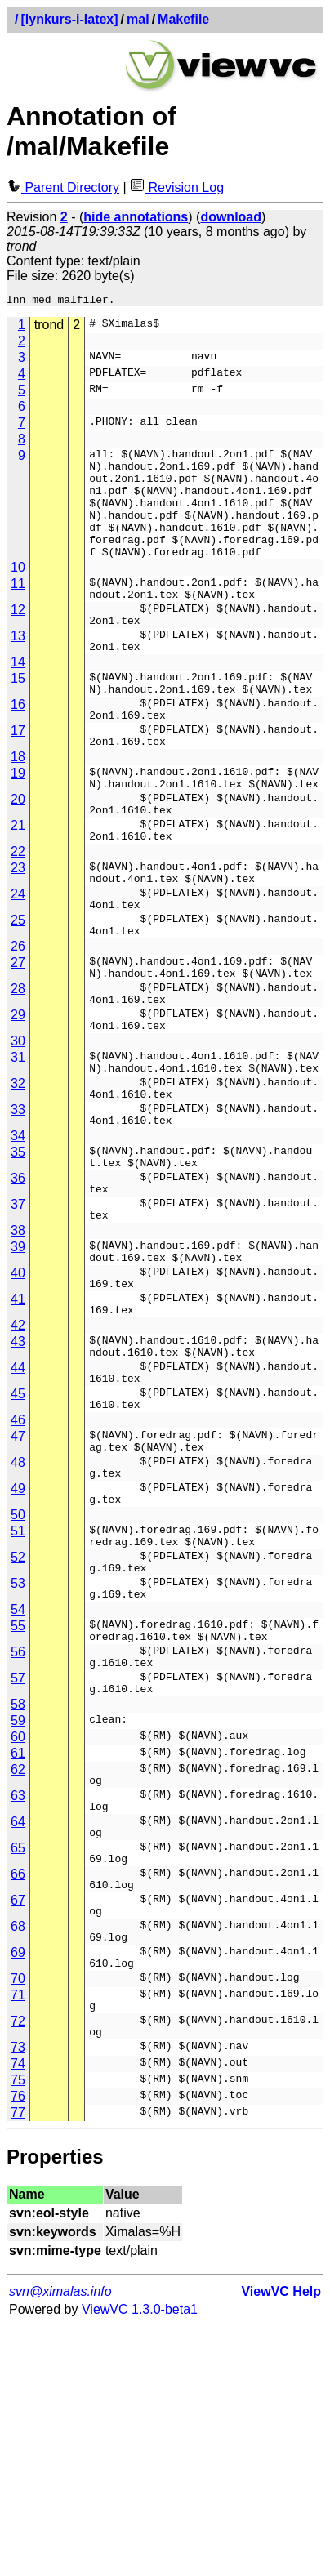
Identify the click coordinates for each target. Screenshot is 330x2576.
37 (18, 1327)
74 (18, 2313)
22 (18, 920)
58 (18, 1905)
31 (18, 1155)
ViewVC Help (281, 2541)
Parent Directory (63, 187)
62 (18, 1970)
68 (18, 2157)
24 (18, 967)
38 (18, 1358)
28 (18, 1077)
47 (18, 1593)
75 (18, 2330)
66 (18, 2094)
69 (18, 2188)
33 (18, 1217)
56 (18, 1843)
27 (18, 1046)
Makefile (183, 19)
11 (18, 608)
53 (18, 1765)
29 (18, 1108)
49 (18, 1655)
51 (18, 1702)
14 (18, 701)
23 (18, 936)
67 (18, 2126)
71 (18, 2235)
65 (18, 2063)
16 (18, 748)
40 (18, 1405)
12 (18, 639)
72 (18, 2266)
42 (18, 1467)
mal (138, 19)
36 (18, 1296)
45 (18, 1546)
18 (18, 811)
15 (18, 717)
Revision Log (177, 187)
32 (18, 1186)
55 (18, 1812)
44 (18, 1515)
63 (18, 2001)
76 (18, 2346)
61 (18, 1954)
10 (18, 592)
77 (18, 2362)
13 (18, 670)
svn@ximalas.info (60, 2541)
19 (18, 827)
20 (18, 858)
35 (18, 1265)
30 (18, 1139)
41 (18, 1436)
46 (18, 1577)
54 (18, 1796)
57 (18, 1874)
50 (18, 1686)
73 (18, 2297)
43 (18, 1484)
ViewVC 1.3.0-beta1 (140, 2559)
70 (18, 2219)
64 (18, 2032)
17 (18, 780)
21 (18, 889)
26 (18, 1029)
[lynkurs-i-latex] (69, 19)
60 (18, 1938)
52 (18, 1733)
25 (18, 998)
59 (18, 1921)
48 (18, 1624)
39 (18, 1374)
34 (18, 1248)
